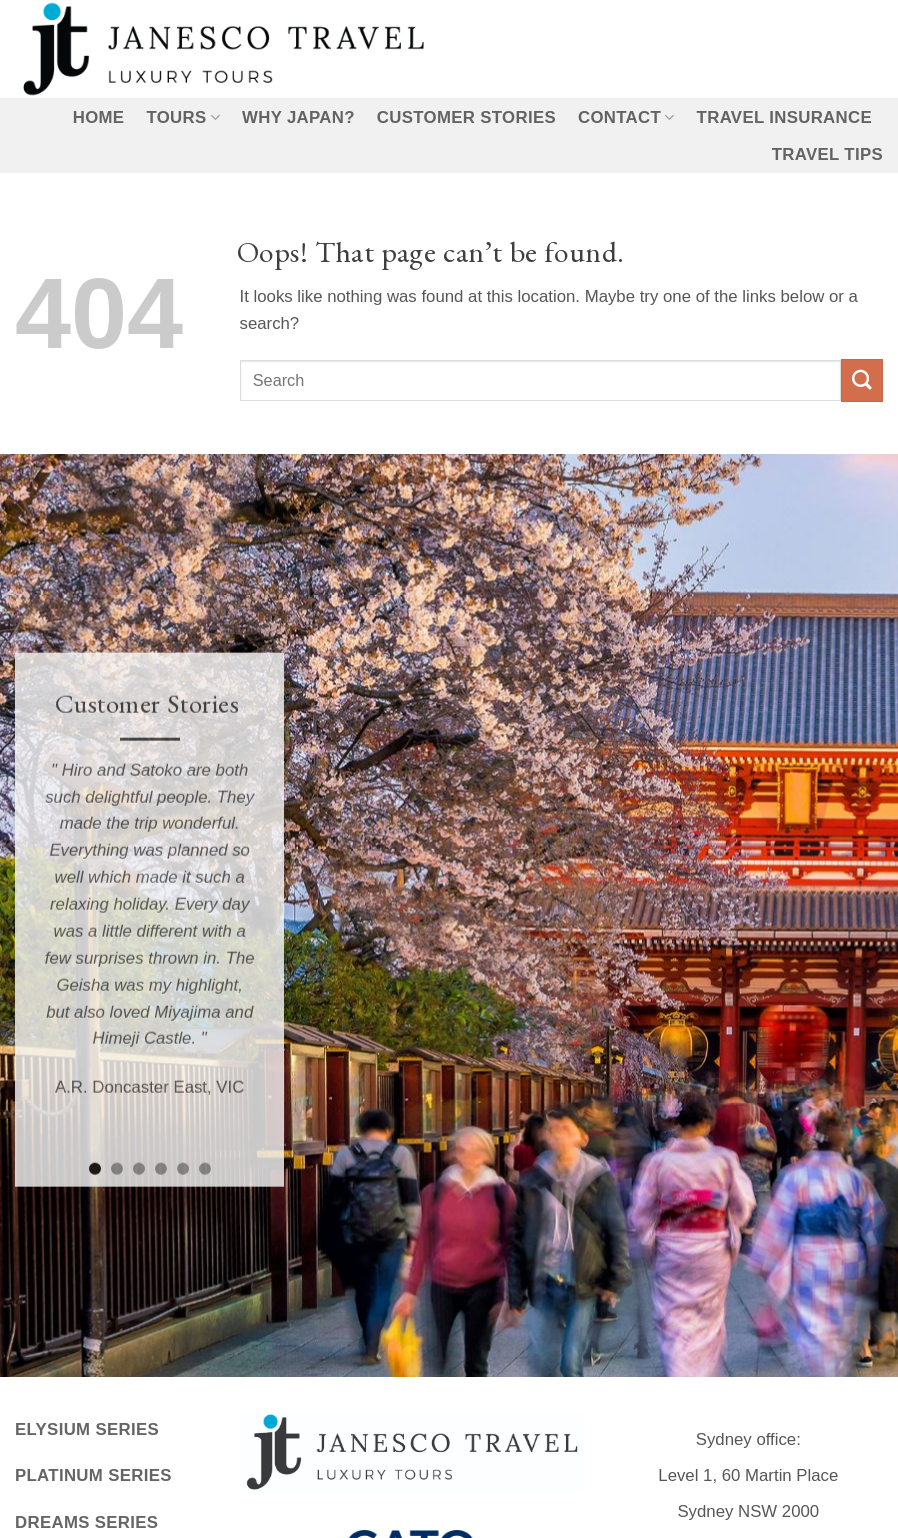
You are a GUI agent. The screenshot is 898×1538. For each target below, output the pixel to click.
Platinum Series (93, 1475)
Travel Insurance (784, 117)
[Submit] (862, 380)
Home (99, 117)
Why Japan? (298, 117)
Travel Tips (827, 154)
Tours (183, 118)
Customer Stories (466, 117)
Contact (626, 118)
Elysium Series (87, 1429)
